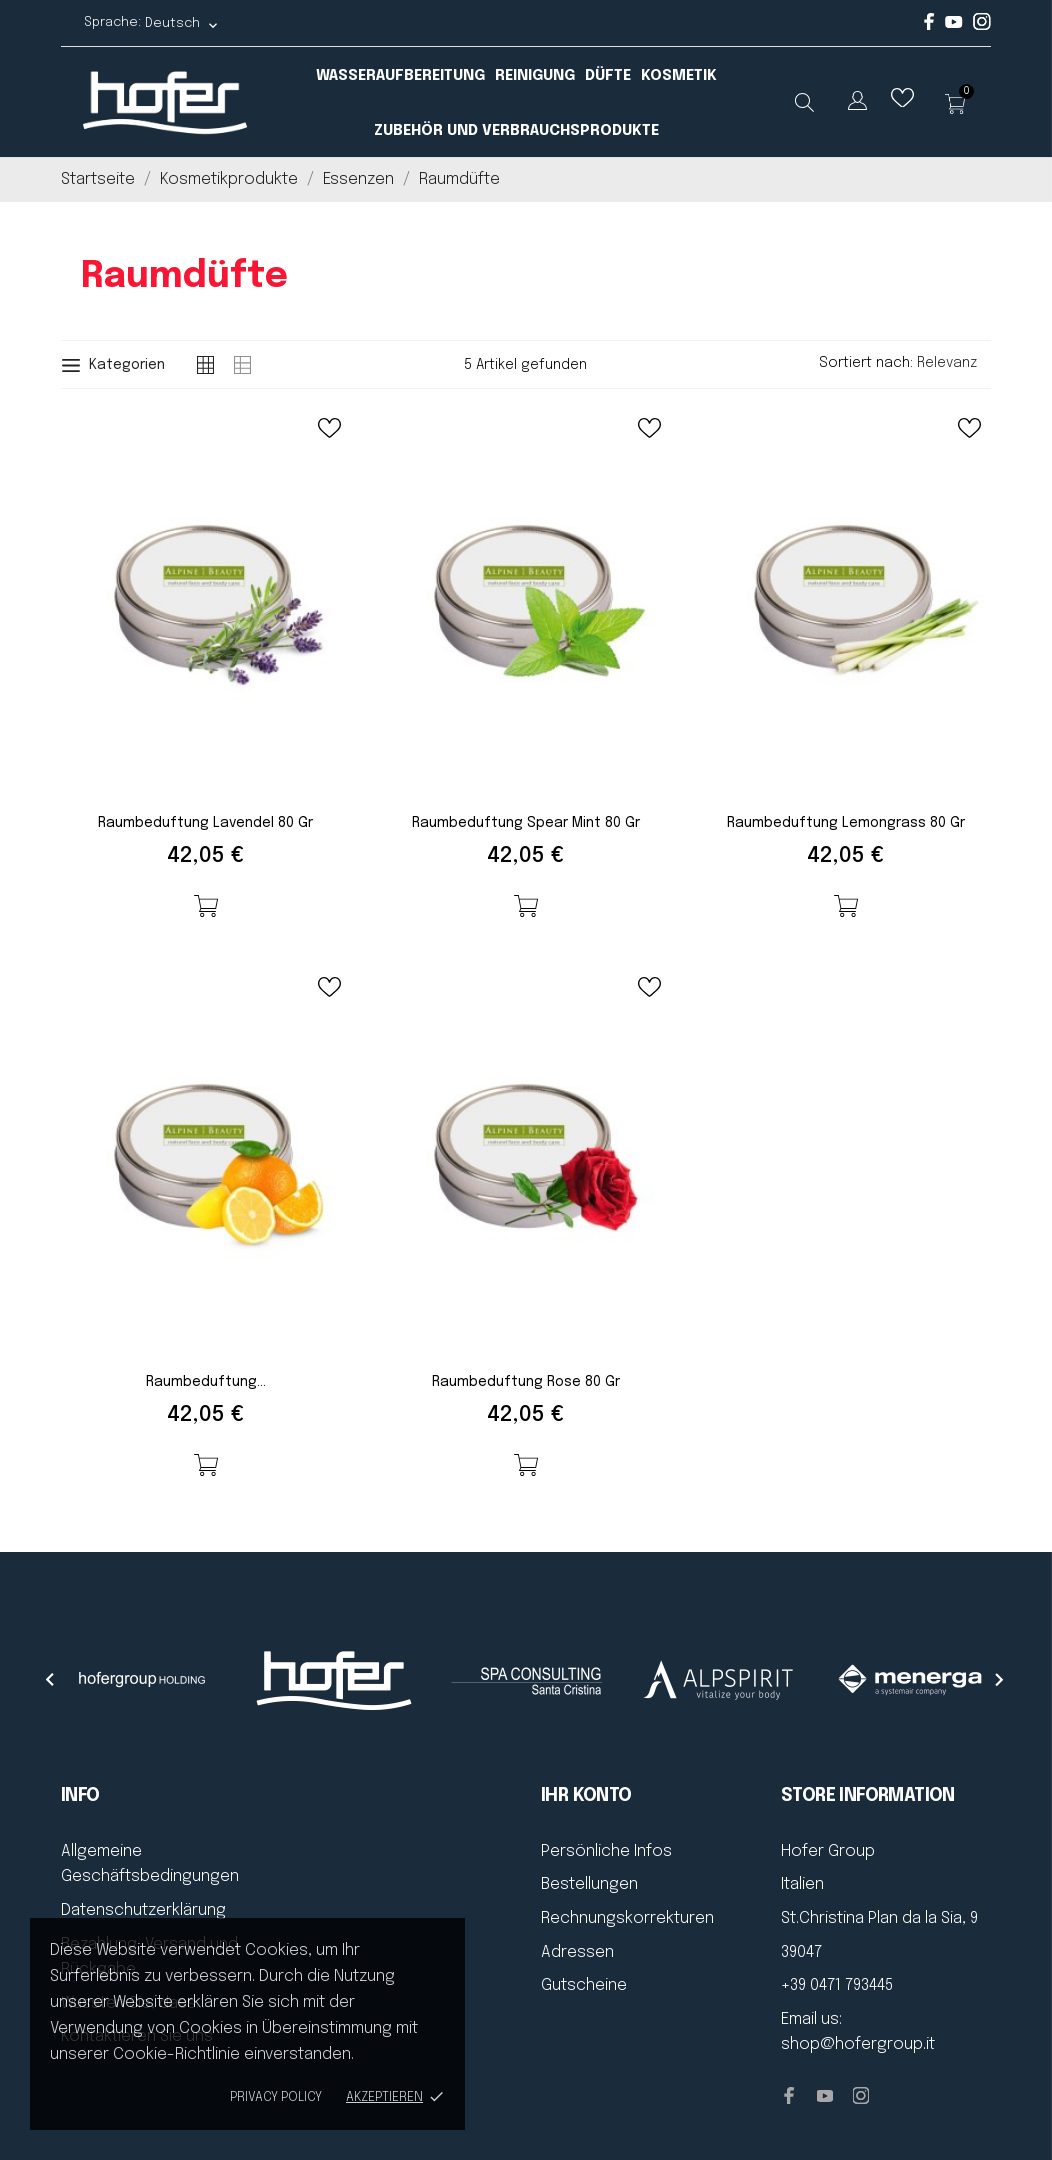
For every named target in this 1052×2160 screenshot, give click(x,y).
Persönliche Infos (606, 1851)
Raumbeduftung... (206, 1382)
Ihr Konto (586, 1796)
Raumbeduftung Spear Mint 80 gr (526, 823)
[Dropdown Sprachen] (857, 104)
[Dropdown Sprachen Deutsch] (182, 23)
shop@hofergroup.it (858, 2044)
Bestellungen (589, 1884)
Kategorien (113, 365)
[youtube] (954, 24)
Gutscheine (584, 1985)
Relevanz (954, 363)
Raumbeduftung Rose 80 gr (526, 1382)
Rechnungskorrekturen (627, 1918)
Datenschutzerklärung (143, 1910)
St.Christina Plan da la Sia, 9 (879, 1918)
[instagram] (982, 26)
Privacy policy (276, 2097)
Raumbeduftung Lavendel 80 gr (205, 823)
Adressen (577, 1952)
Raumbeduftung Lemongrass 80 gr (846, 823)
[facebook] (929, 26)
